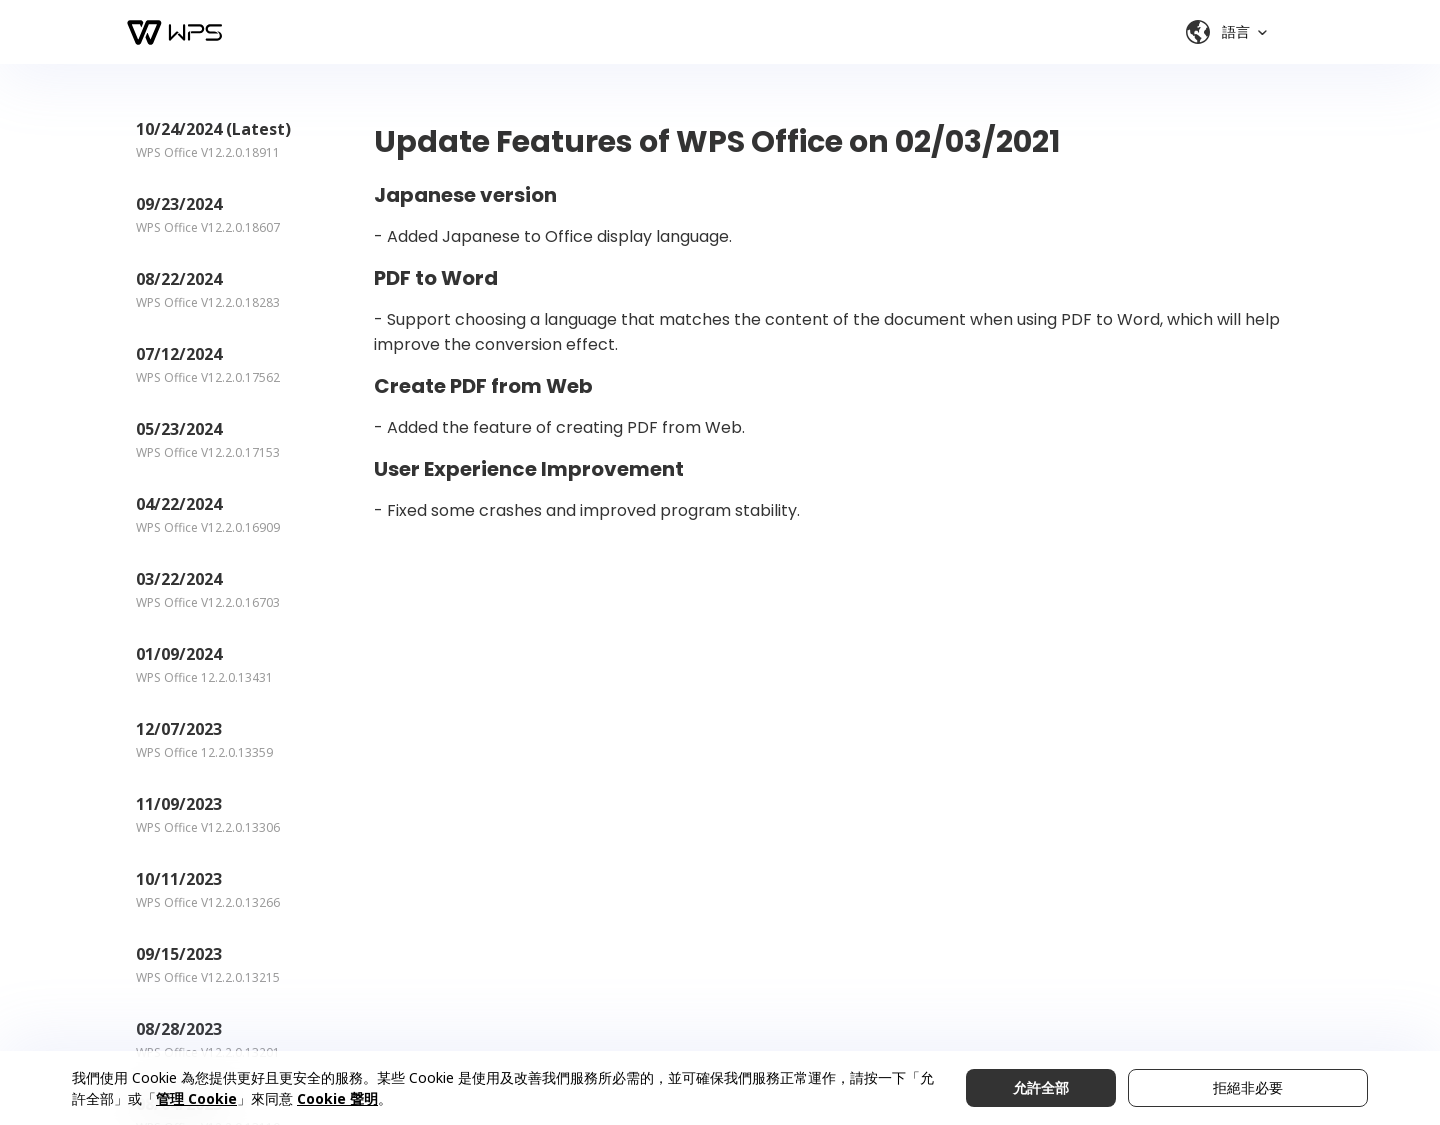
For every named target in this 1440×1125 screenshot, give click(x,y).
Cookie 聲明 (337, 1098)
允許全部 (1041, 1087)
